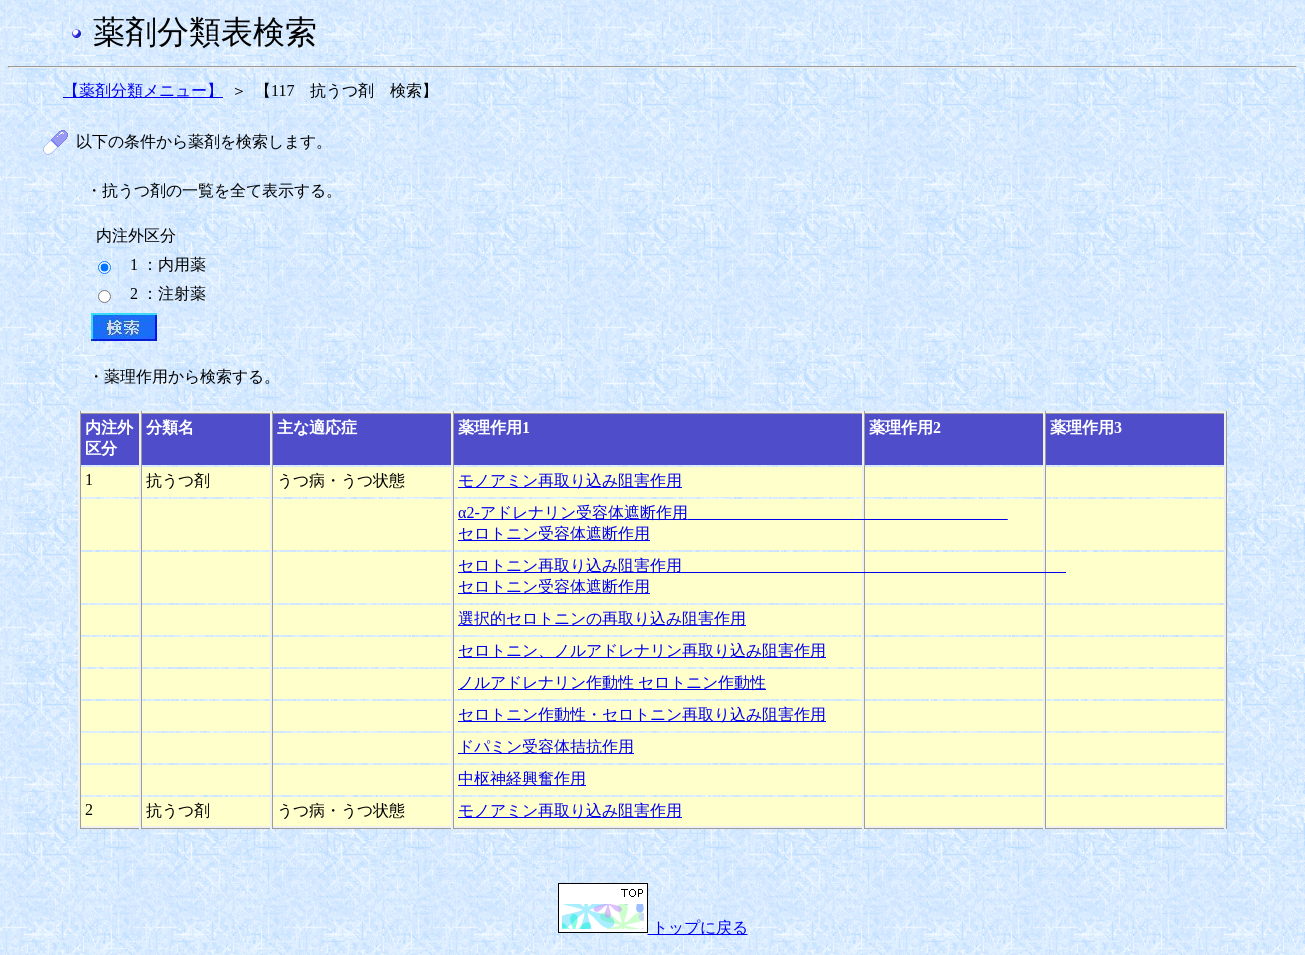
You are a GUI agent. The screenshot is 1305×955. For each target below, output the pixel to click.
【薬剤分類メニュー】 (143, 90)
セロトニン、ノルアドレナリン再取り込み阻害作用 (642, 650)
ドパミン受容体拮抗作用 (546, 746)
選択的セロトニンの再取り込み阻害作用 (602, 618)
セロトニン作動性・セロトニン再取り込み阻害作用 (642, 714)
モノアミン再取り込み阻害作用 (570, 480)
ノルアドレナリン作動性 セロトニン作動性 (612, 682)
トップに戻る (653, 927)
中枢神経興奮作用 (522, 778)
